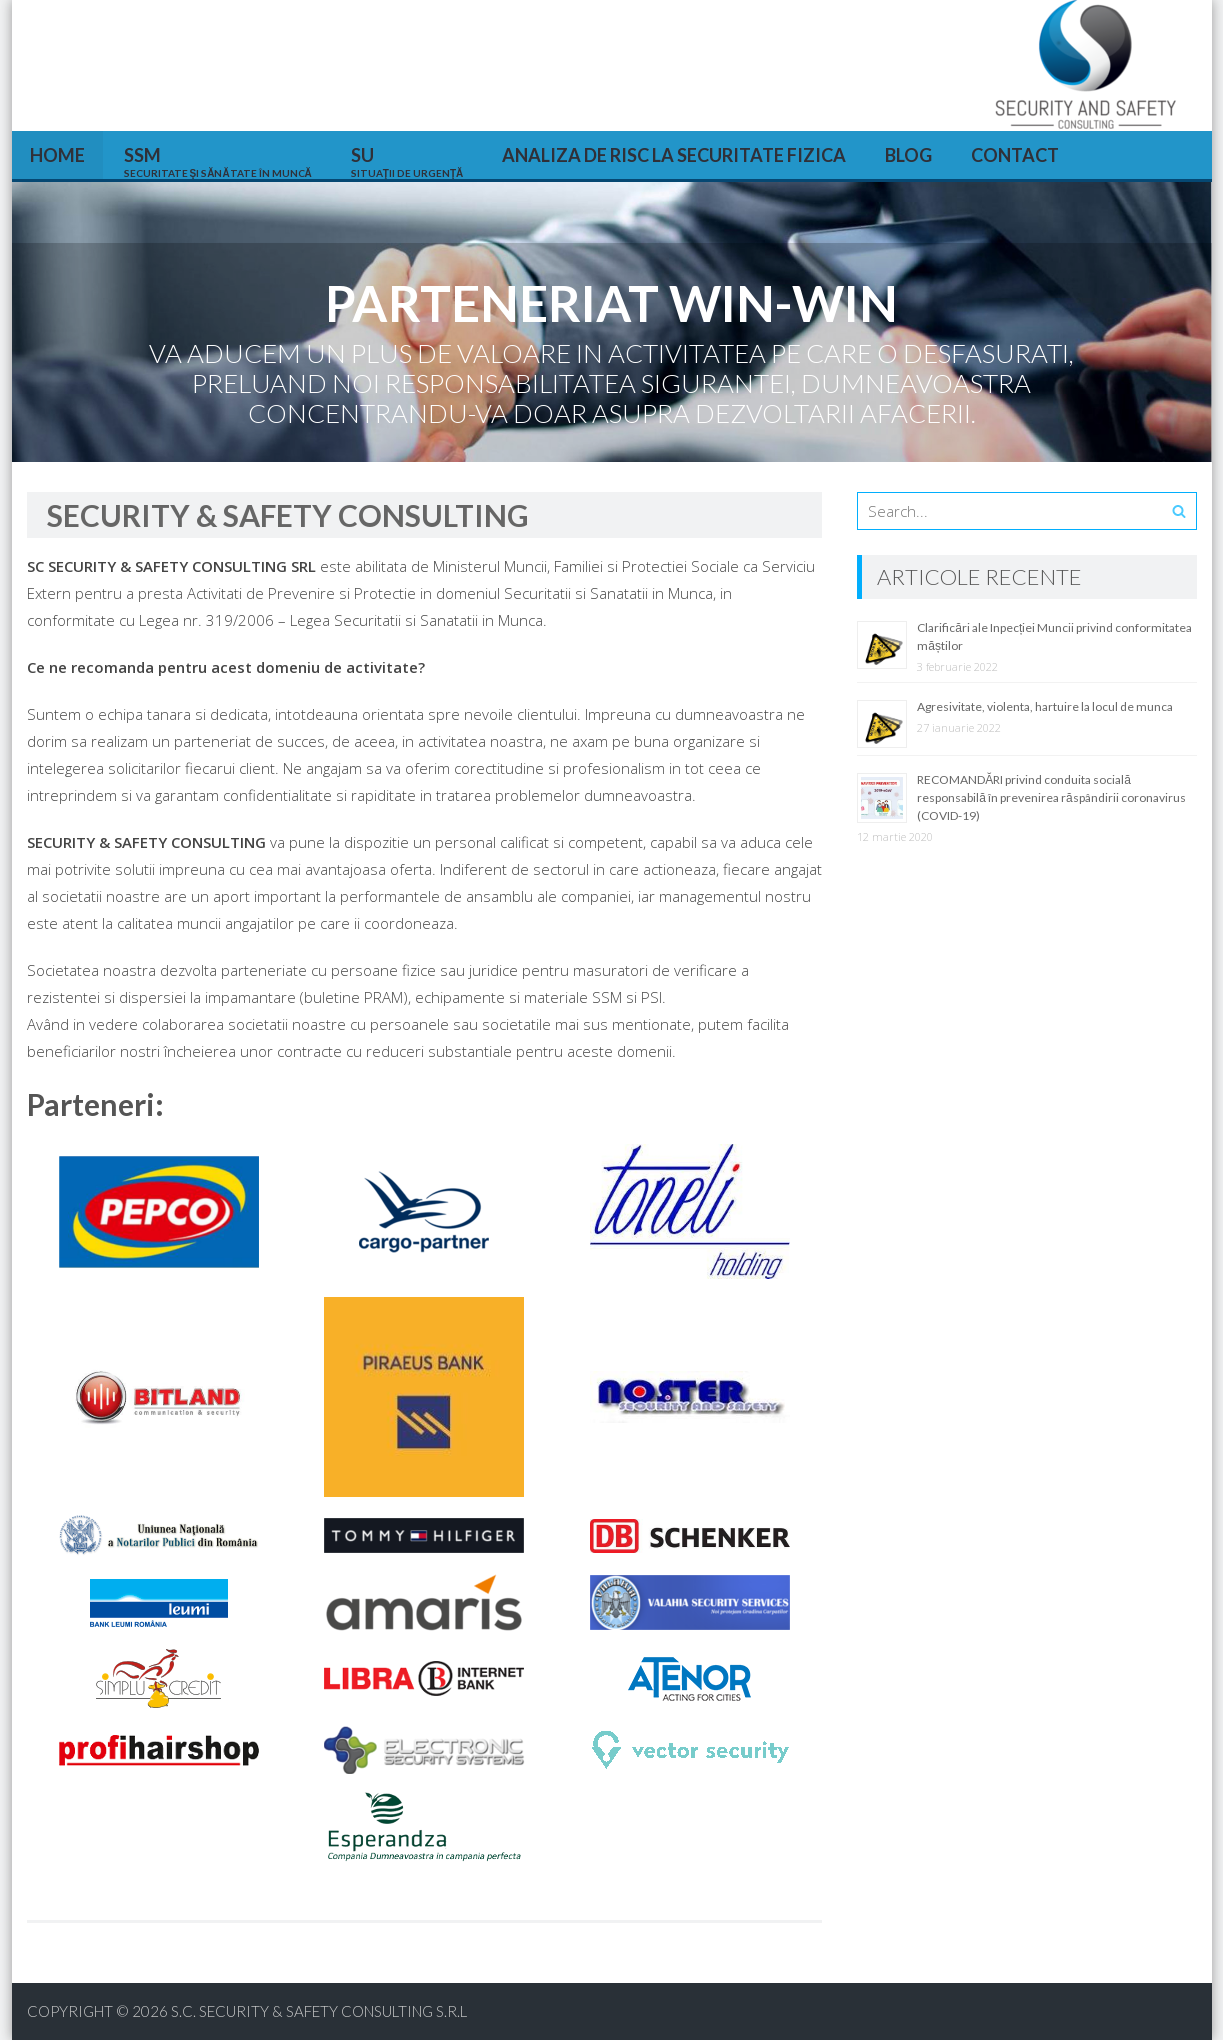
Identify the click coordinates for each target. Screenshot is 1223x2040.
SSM (218, 161)
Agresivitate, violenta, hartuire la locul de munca (1045, 706)
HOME (57, 155)
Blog (908, 155)
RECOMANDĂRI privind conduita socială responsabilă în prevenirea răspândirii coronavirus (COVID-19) (1051, 797)
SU (407, 161)
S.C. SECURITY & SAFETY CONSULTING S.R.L (319, 2011)
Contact (1015, 155)
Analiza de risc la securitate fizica (674, 155)
